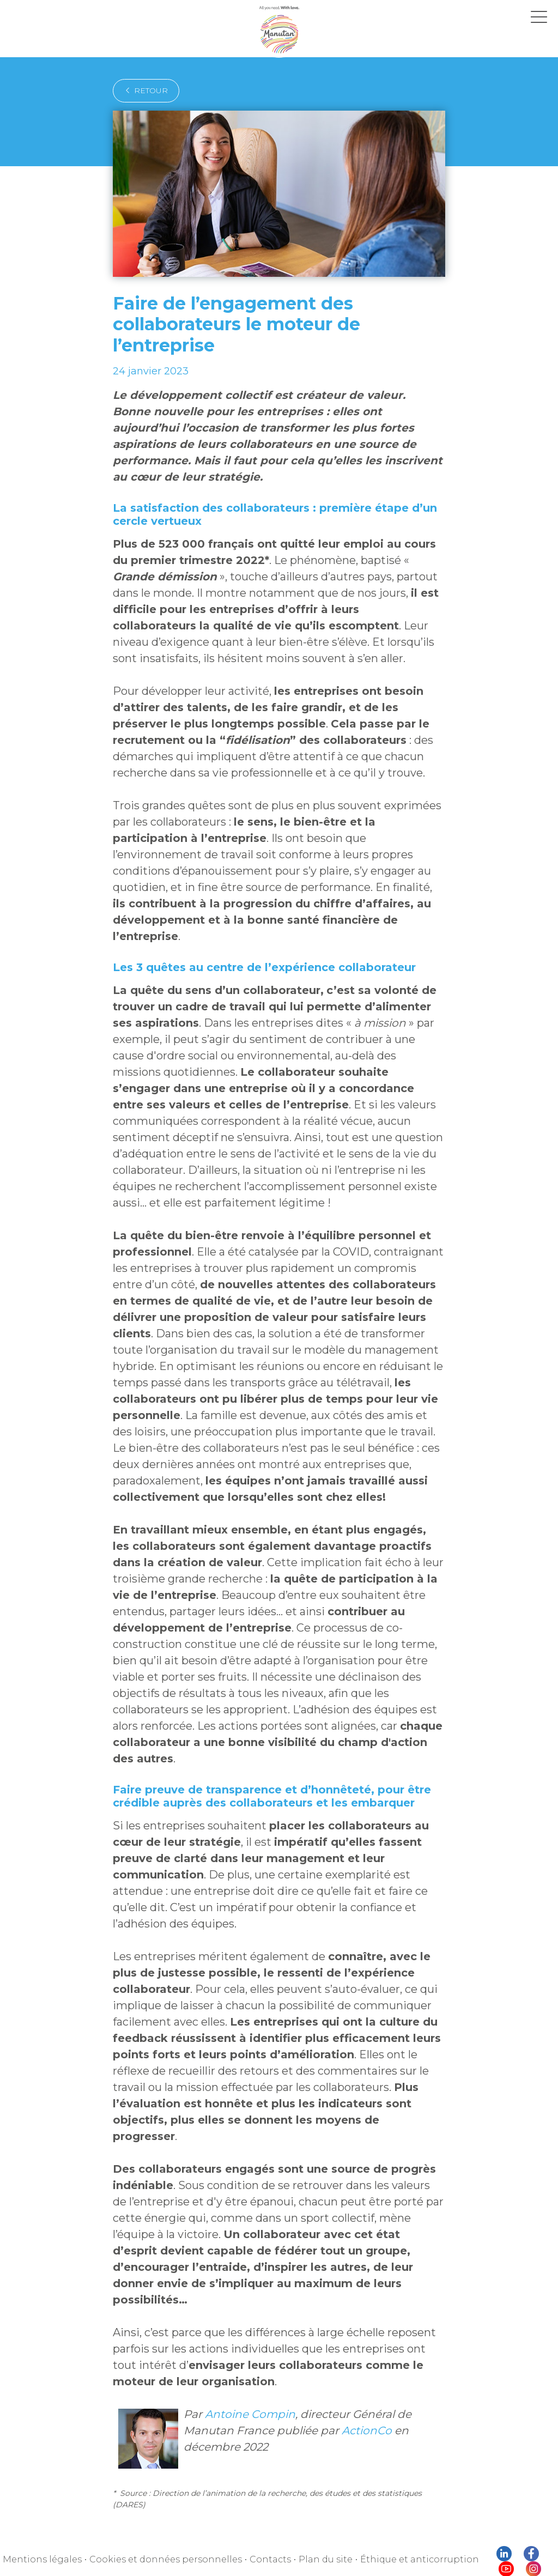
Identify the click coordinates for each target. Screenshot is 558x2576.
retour (146, 90)
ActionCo (367, 2430)
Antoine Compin (250, 2414)
